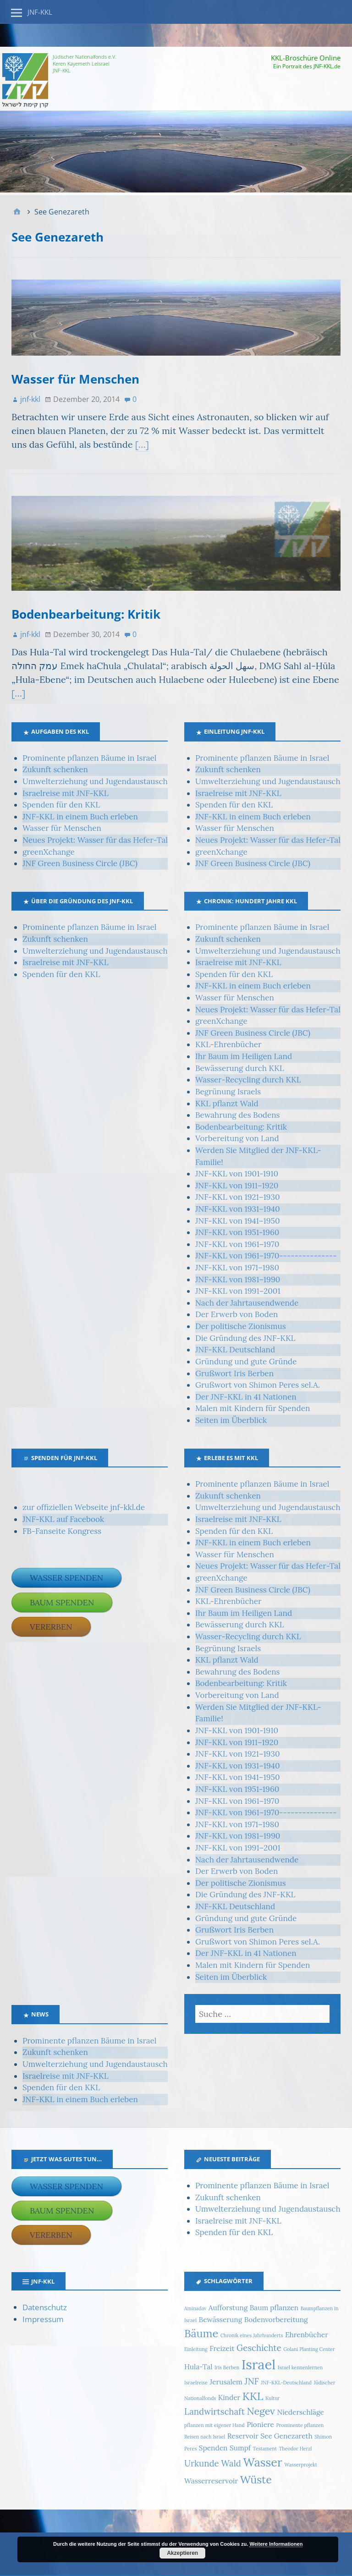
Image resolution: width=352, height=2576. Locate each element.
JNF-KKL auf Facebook (63, 1519)
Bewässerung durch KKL (239, 1068)
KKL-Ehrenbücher (228, 1044)
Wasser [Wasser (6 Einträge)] (262, 2462)
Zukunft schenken (55, 769)
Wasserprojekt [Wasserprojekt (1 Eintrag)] (300, 2464)
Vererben (51, 1626)
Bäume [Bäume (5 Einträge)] (201, 2333)
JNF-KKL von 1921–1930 (237, 1197)
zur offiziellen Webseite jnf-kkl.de (83, 1507)
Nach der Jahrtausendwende (246, 1303)
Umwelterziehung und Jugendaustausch (95, 781)
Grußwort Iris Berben (234, 1373)
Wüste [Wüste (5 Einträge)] (256, 2479)
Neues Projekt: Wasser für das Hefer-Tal (95, 840)
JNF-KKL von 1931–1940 (237, 1209)
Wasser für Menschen (75, 379)
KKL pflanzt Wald (226, 1104)
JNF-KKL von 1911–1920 (236, 1186)
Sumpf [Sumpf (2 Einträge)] (240, 2447)
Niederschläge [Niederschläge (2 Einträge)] (300, 2412)
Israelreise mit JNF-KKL (65, 793)
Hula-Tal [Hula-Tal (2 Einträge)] (198, 2366)
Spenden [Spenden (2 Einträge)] (213, 2447)
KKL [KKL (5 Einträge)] (253, 2396)
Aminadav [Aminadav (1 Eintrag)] (195, 2308)
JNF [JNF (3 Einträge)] (251, 2381)
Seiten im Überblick (231, 1420)
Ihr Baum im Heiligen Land (243, 1056)
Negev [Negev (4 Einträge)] (261, 2411)
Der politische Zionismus (240, 1326)
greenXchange (48, 852)
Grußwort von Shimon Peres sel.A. (257, 1385)
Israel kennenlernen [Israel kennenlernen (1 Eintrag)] (300, 2367)
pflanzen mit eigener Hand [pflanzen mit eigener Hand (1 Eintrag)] (214, 2425)
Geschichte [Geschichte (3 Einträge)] (258, 2347)
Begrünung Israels (228, 1092)
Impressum (43, 2319)
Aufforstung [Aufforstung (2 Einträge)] (228, 2307)
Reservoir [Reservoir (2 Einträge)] (242, 2435)
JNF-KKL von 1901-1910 (236, 1174)
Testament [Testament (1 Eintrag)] (265, 2448)
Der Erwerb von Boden (236, 1314)
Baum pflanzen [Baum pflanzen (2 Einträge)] (274, 2307)
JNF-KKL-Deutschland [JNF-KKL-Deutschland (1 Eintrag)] (286, 2382)
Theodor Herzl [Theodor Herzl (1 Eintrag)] (295, 2448)
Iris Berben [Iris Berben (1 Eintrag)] (226, 2367)
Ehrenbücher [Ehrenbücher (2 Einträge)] (306, 2334)
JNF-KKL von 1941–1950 (237, 1221)
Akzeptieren (182, 2553)
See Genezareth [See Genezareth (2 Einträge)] (286, 2435)
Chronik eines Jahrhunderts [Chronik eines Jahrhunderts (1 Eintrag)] (251, 2335)
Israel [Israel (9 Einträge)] (259, 2364)
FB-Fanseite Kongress (61, 1531)
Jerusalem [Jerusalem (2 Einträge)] (226, 2381)
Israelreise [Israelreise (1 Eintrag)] (196, 2382)
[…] (142, 444)
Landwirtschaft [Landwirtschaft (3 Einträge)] (214, 2411)
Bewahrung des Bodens (237, 1115)
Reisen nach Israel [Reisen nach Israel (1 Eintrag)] (204, 2436)
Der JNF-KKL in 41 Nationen (246, 1397)
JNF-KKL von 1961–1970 (237, 1244)
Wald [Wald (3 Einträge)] (231, 2463)
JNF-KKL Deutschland (235, 1350)
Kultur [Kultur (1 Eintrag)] (272, 2398)
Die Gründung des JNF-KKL (245, 1338)
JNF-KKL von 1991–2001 (237, 1291)
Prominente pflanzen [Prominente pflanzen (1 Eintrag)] (300, 2425)
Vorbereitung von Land (237, 1138)
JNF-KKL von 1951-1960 (237, 1232)
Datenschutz (44, 2307)
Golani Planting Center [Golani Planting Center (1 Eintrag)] (309, 2349)
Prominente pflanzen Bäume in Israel (89, 758)
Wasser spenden (66, 1577)
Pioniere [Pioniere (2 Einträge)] (260, 2424)
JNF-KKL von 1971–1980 (237, 1268)
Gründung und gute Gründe (246, 1362)
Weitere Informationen (275, 2544)
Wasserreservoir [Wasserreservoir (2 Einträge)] (211, 2480)
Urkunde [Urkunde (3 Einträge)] (201, 2463)
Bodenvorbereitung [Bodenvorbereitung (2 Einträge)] (276, 2319)
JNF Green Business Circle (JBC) (80, 863)
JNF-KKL (40, 11)
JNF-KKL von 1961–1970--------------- (266, 1256)
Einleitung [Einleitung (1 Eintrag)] (196, 2349)
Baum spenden (62, 1602)
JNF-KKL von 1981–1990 (237, 1279)
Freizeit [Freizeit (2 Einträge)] (221, 2348)
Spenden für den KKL (61, 805)
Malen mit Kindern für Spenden (252, 1408)
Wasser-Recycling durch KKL (248, 1080)
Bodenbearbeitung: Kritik (85, 614)
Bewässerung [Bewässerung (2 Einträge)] (220, 2319)
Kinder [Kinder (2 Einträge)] (229, 2397)
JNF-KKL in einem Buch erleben (80, 817)
